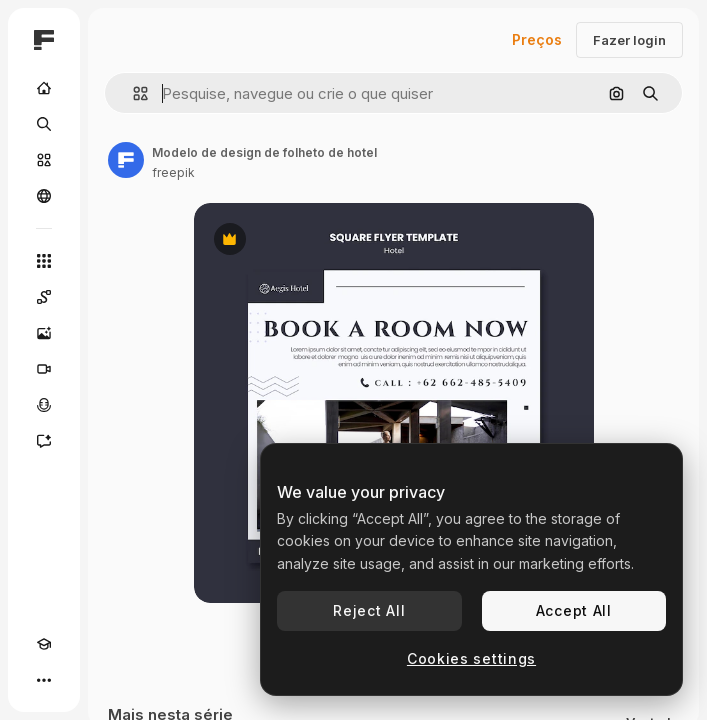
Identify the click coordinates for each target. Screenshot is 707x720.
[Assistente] (44, 441)
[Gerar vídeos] (44, 369)
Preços (537, 39)
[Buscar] (44, 124)
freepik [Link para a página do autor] (173, 172)
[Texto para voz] (44, 405)
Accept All (574, 610)
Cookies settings (471, 658)
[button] (132, 93)
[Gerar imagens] (44, 333)
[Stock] (44, 160)
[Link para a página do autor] (126, 160)
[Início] (44, 88)
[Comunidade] (44, 196)
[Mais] (44, 680)
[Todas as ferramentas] (44, 261)
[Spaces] (44, 297)
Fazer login (629, 40)
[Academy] (44, 644)
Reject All (369, 610)
